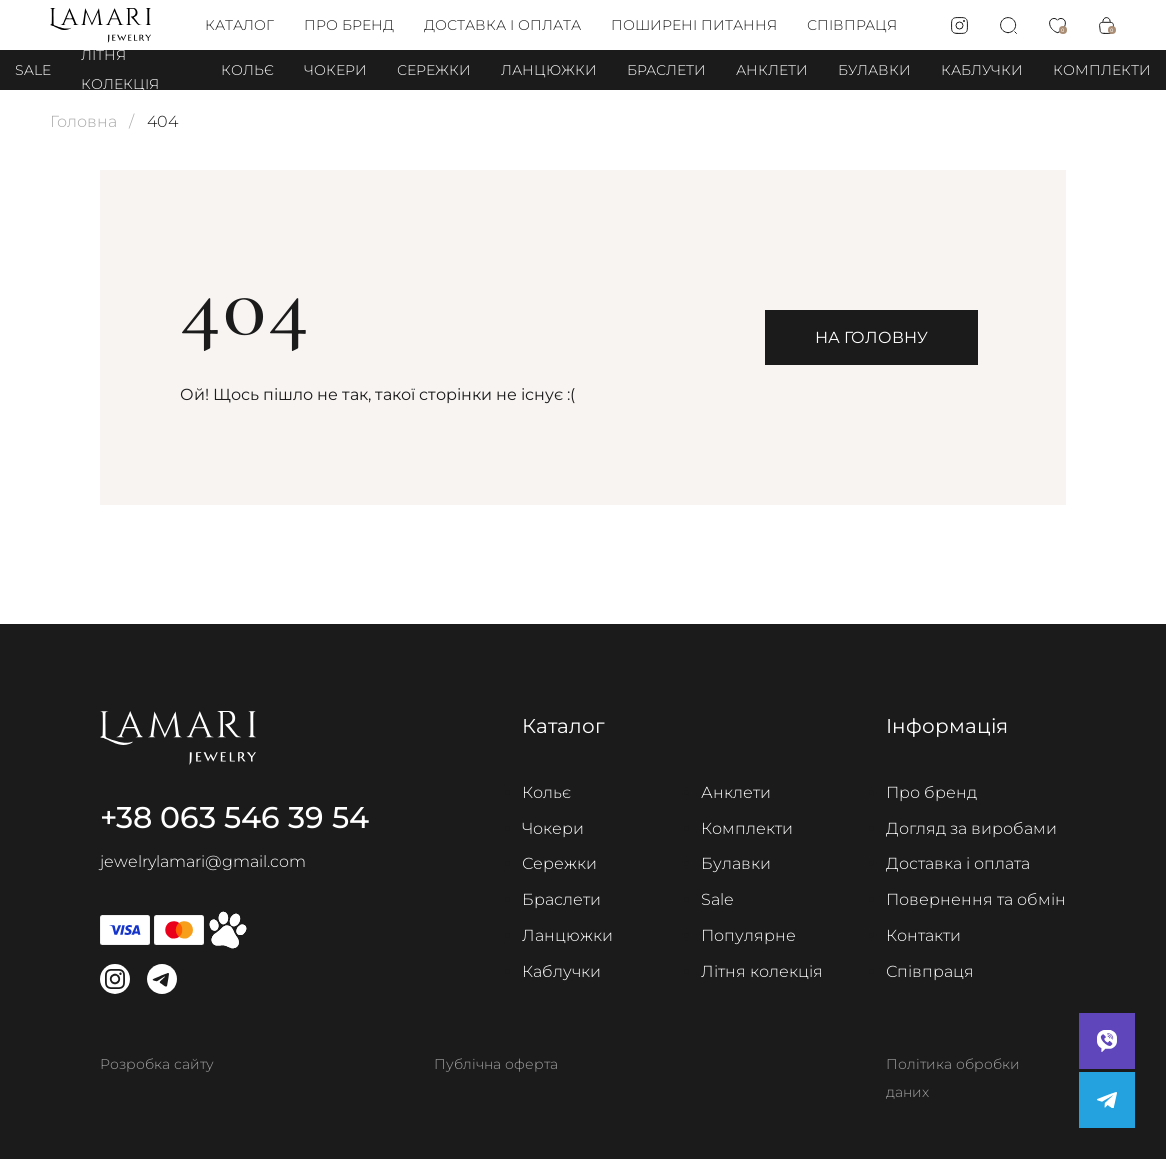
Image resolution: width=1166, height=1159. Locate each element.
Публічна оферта (496, 1064)
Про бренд (349, 25)
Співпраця (852, 25)
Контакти (923, 935)
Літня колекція (762, 971)
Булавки (874, 70)
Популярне (748, 935)
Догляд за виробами (971, 828)
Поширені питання (694, 25)
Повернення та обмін (976, 899)
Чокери (335, 70)
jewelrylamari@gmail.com (203, 861)
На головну (871, 337)
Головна (83, 121)
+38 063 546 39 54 (234, 817)
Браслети (666, 70)
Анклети (772, 70)
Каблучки (982, 70)
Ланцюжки (549, 70)
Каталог (239, 25)
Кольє (247, 70)
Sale (33, 70)
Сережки (434, 70)
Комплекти (1102, 70)
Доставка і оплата (502, 25)
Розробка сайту (157, 1064)
